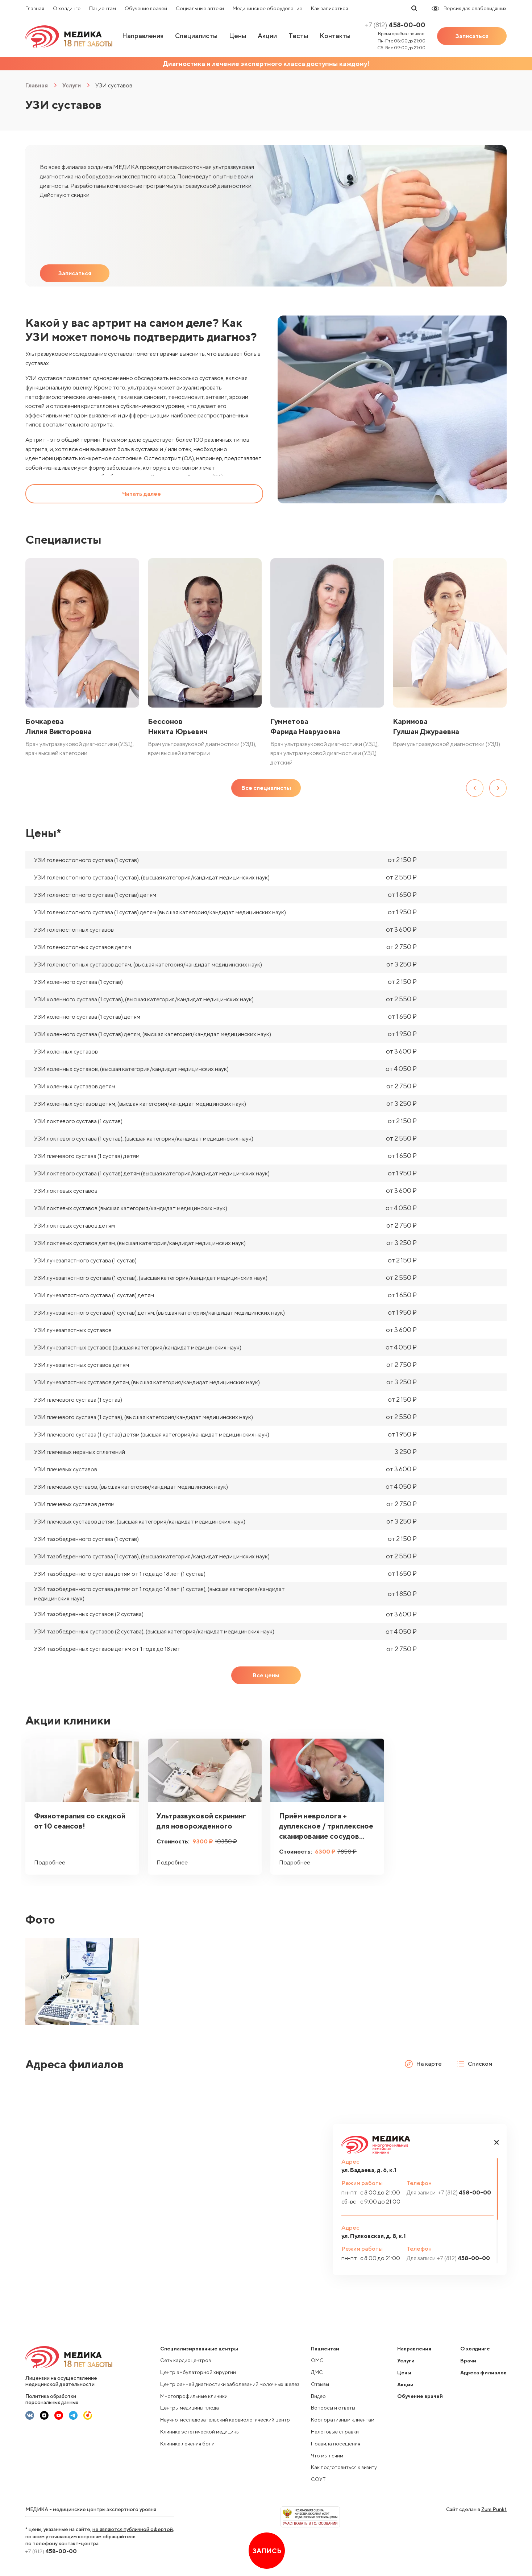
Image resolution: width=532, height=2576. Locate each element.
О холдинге (66, 8)
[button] (496, 2142)
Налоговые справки (335, 2432)
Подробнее (49, 1862)
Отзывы (320, 2384)
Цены (237, 36)
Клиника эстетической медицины (200, 2432)
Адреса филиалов (483, 2372)
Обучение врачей (146, 8)
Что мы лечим (327, 2455)
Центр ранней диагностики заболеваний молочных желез (229, 2384)
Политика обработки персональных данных (51, 2399)
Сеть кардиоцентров (185, 2360)
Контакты (335, 36)
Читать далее (141, 493)
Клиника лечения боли (187, 2444)
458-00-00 (395, 25)
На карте (423, 2064)
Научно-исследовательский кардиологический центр (225, 2420)
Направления (142, 36)
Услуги (71, 85)
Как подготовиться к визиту (344, 2467)
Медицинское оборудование (267, 8)
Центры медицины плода (189, 2408)
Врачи (468, 2360)
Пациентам (102, 8)
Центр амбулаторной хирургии (198, 2372)
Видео (318, 2396)
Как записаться (329, 8)
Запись (267, 2551)
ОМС (317, 2360)
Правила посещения (335, 2444)
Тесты (298, 36)
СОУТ (318, 2479)
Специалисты (196, 36)
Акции (267, 36)
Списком (474, 2064)
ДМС (317, 2372)
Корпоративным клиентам (342, 2420)
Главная (34, 8)
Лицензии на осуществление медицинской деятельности (61, 2381)
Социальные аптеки (200, 8)
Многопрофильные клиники (194, 2396)
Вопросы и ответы (333, 2408)
